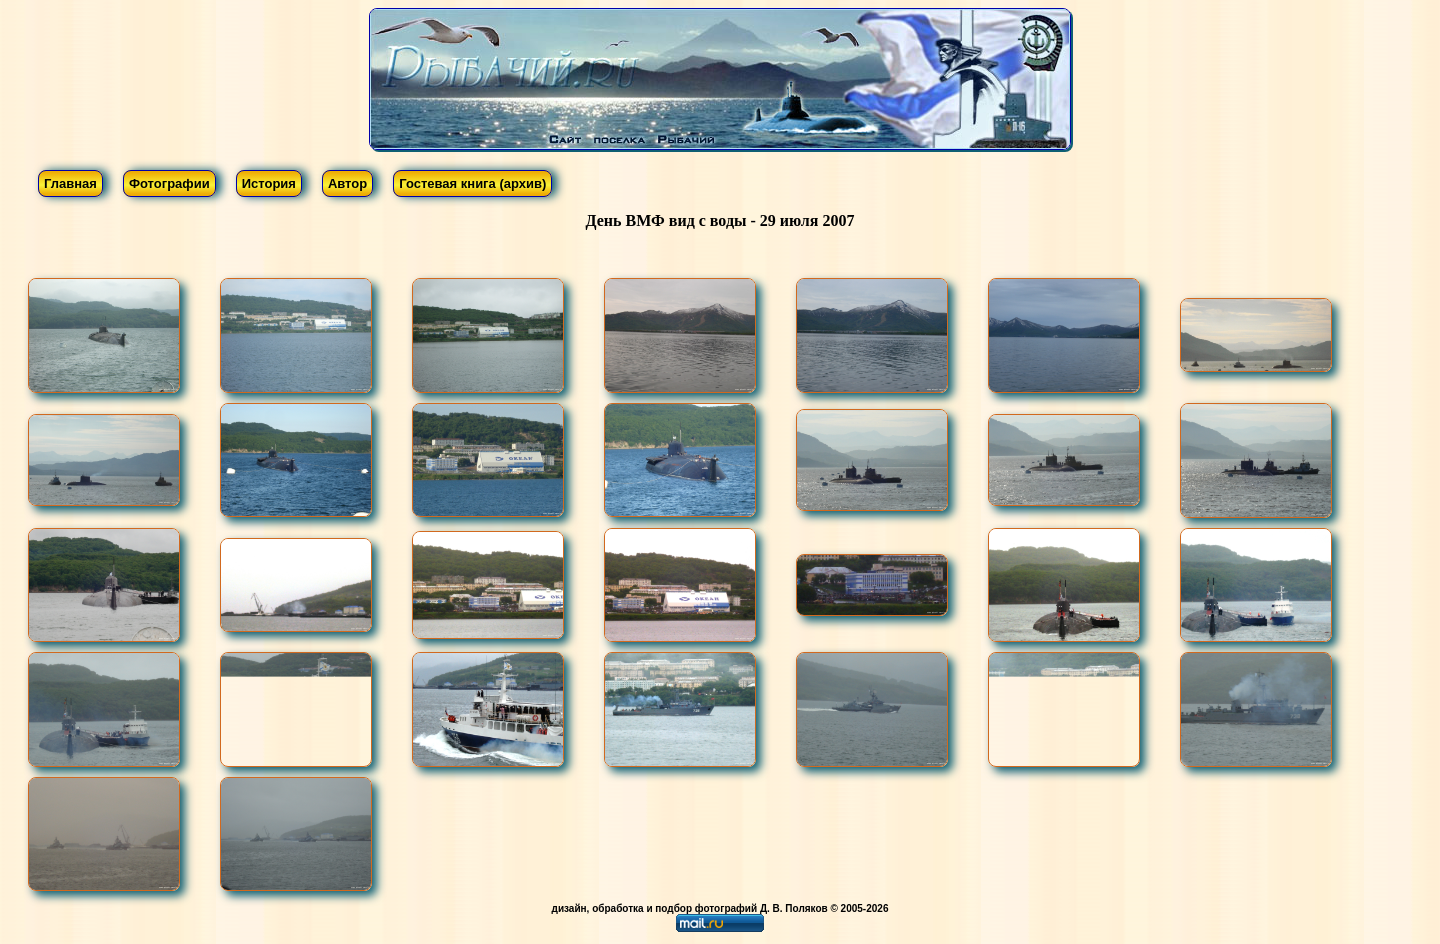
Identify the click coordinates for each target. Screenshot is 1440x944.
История (269, 183)
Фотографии (169, 183)
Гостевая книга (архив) (472, 183)
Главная (70, 183)
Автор (347, 183)
